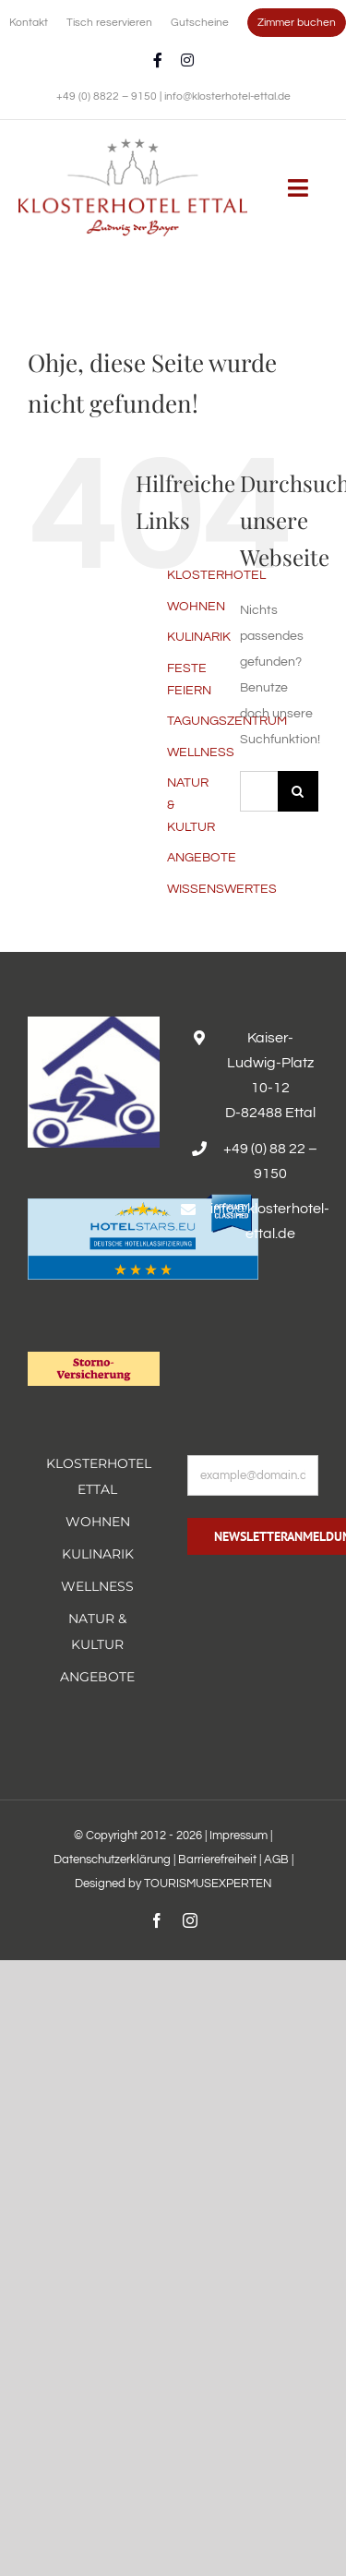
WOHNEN (196, 606)
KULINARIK (199, 637)
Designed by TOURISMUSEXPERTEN (173, 1883)
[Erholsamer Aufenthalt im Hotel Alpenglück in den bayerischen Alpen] (132, 144)
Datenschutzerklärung (112, 1859)
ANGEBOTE (201, 857)
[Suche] (298, 791)
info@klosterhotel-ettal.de (227, 96)
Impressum (238, 1835)
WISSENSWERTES (222, 889)
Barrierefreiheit (217, 1859)
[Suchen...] (259, 791)
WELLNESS (200, 752)
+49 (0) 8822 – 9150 (108, 96)
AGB (276, 1859)
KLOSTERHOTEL (216, 575)
